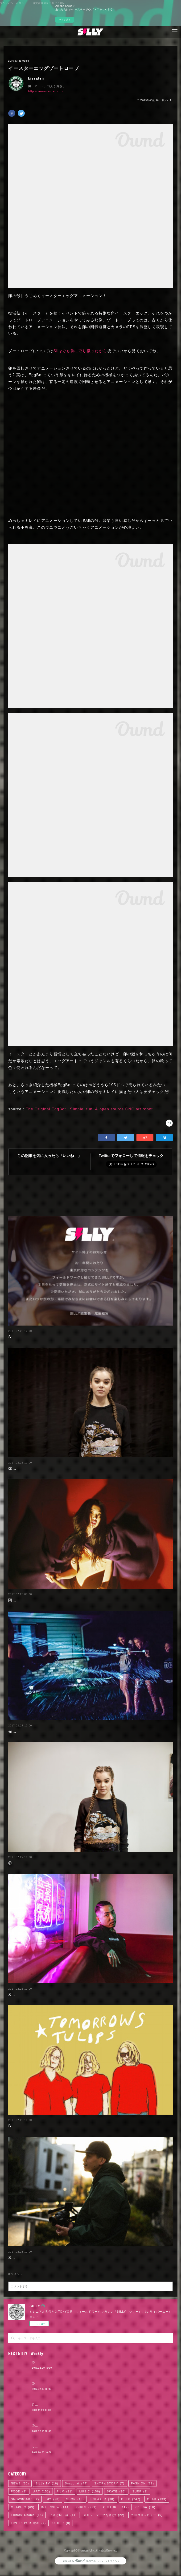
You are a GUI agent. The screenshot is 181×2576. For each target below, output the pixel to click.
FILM (65, 2498)
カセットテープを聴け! (103, 2522)
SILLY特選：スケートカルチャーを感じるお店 (51, 2264)
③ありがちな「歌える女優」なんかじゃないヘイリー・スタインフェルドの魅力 (82, 1469)
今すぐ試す (64, 19)
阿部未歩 (16, 1600)
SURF (140, 2498)
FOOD (19, 2498)
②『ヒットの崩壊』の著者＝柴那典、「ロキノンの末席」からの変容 (81, 2390)
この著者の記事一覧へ (155, 100)
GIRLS (86, 2514)
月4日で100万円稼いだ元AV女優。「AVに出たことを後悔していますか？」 (86, 2411)
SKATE (116, 2498)
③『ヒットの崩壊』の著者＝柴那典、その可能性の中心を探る (76, 2369)
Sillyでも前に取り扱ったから (80, 351)
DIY (53, 2506)
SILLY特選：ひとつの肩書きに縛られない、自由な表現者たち (65, 1995)
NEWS (20, 2490)
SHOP (75, 2506)
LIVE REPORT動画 (28, 2530)
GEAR (157, 2506)
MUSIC (89, 2498)
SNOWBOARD (25, 2506)
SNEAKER (102, 2506)
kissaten (36, 78)
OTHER (61, 2530)
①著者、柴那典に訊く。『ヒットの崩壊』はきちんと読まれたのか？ (81, 2432)
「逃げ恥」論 (63, 2522)
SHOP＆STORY (109, 2490)
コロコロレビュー (147, 2522)
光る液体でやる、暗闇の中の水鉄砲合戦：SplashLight (59, 1731)
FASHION (142, 2490)
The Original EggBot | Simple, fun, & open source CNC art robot (89, 1109)
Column (146, 2514)
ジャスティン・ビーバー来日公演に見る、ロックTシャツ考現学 (77, 2453)
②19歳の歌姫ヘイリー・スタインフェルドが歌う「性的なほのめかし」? (75, 1863)
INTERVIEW (55, 2514)
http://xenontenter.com (45, 91)
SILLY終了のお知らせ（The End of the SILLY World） (60, 1337)
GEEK (130, 2506)
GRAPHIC (22, 2514)
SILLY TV (47, 2490)
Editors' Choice (27, 2522)
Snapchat (76, 2490)
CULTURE (116, 2514)
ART (41, 2498)
